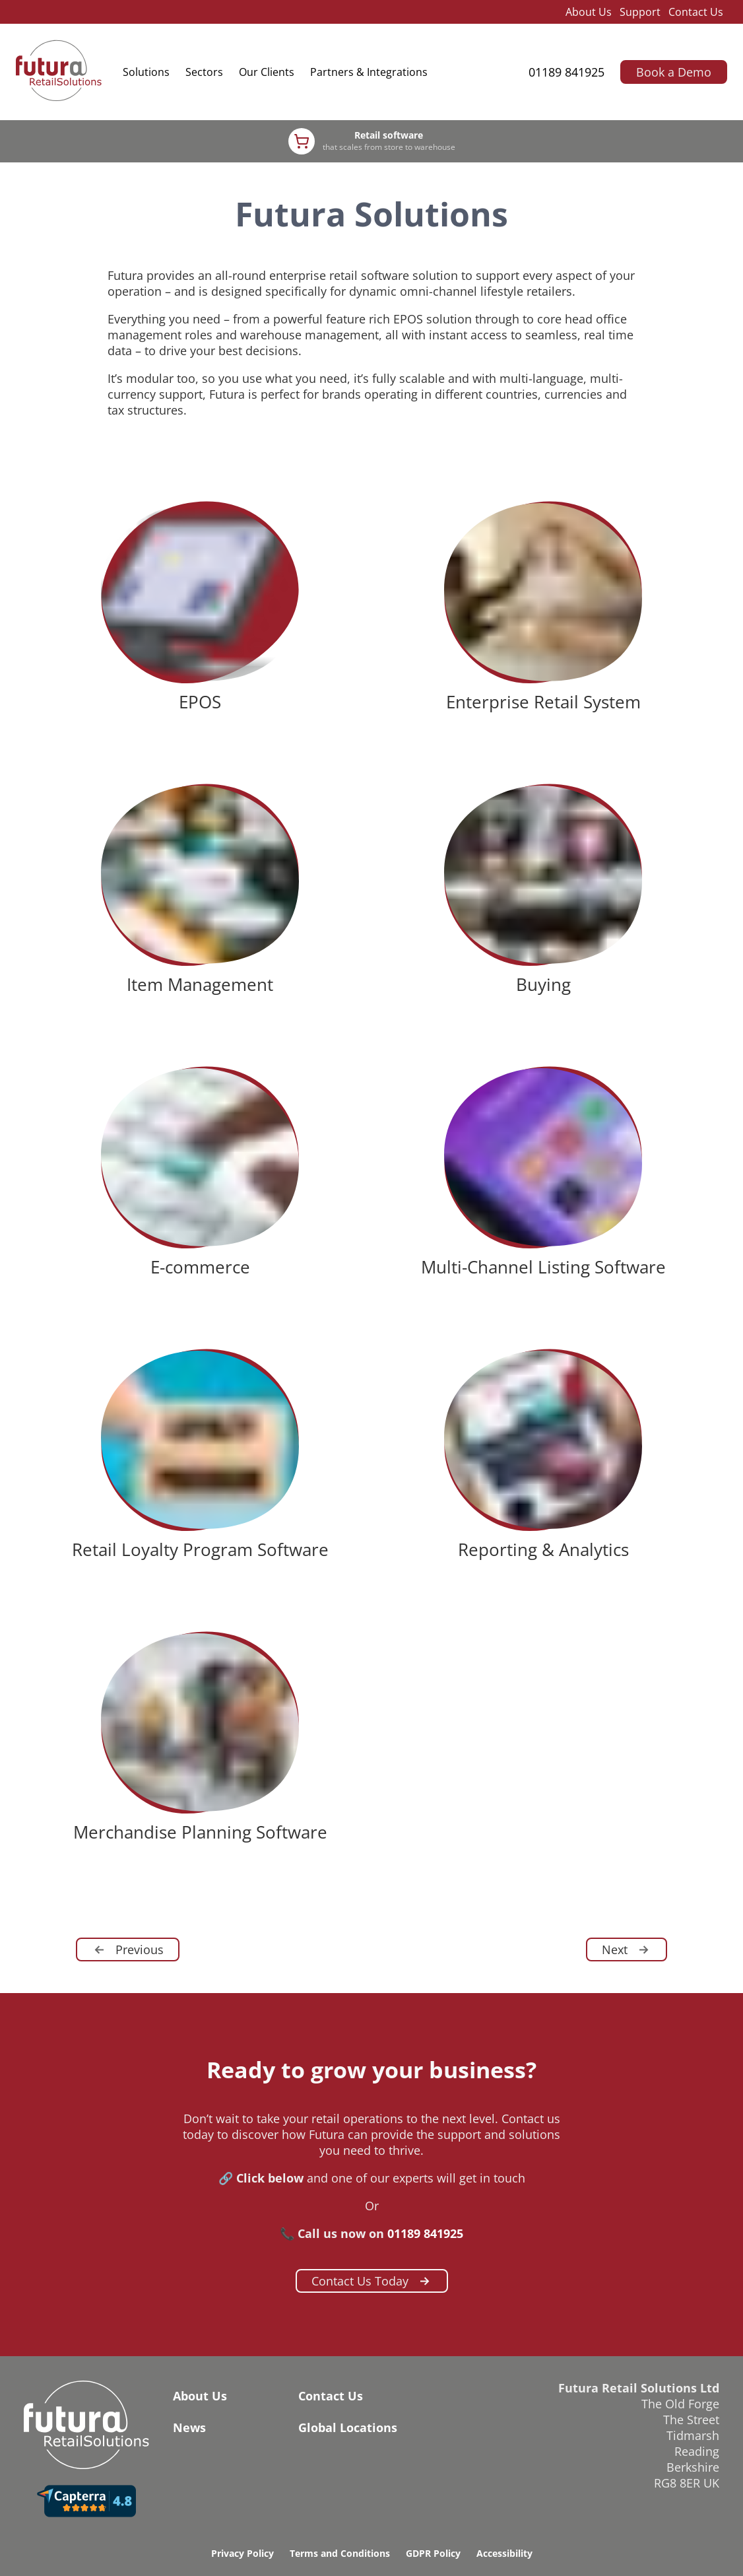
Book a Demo (673, 72)
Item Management (200, 984)
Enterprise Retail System (543, 701)
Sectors (204, 72)
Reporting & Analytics (543, 1549)
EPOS (200, 701)
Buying (543, 984)
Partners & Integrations (369, 72)
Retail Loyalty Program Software (200, 1549)
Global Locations (347, 2427)
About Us (588, 12)
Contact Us (695, 12)
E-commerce (200, 1266)
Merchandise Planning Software (200, 1832)
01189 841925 (566, 72)
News (189, 2427)
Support (640, 12)
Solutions (146, 72)
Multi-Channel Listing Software (543, 1266)
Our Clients (266, 72)
